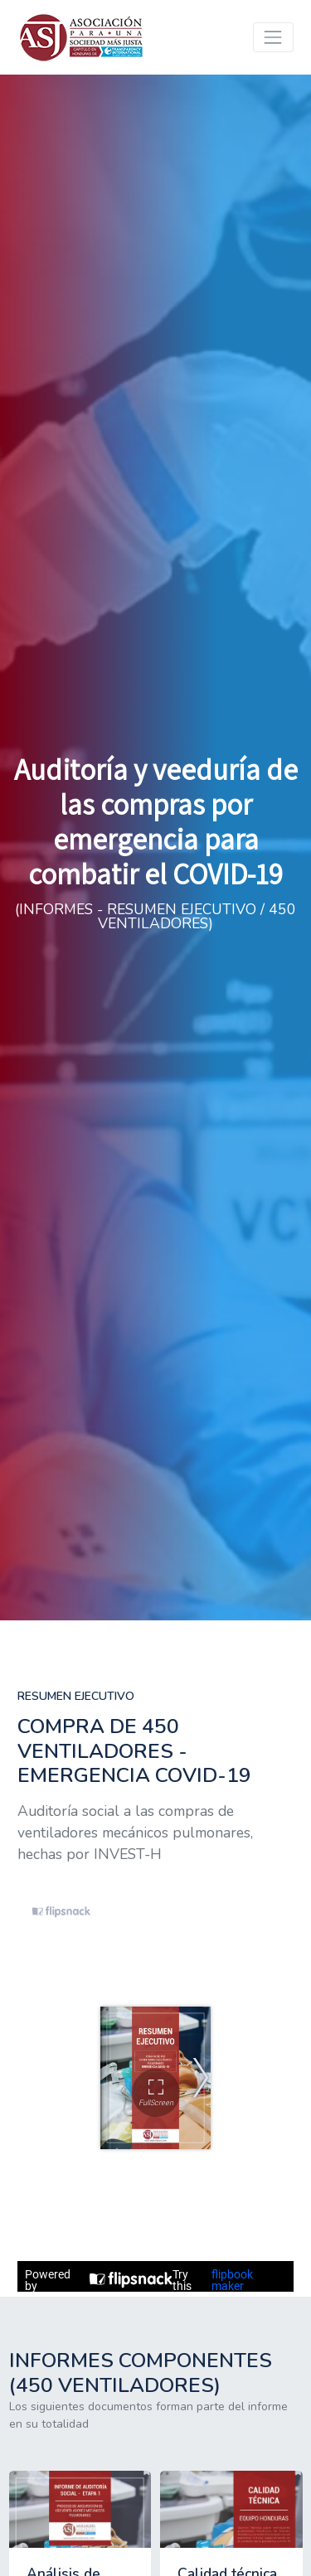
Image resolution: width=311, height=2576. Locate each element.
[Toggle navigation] (273, 36)
